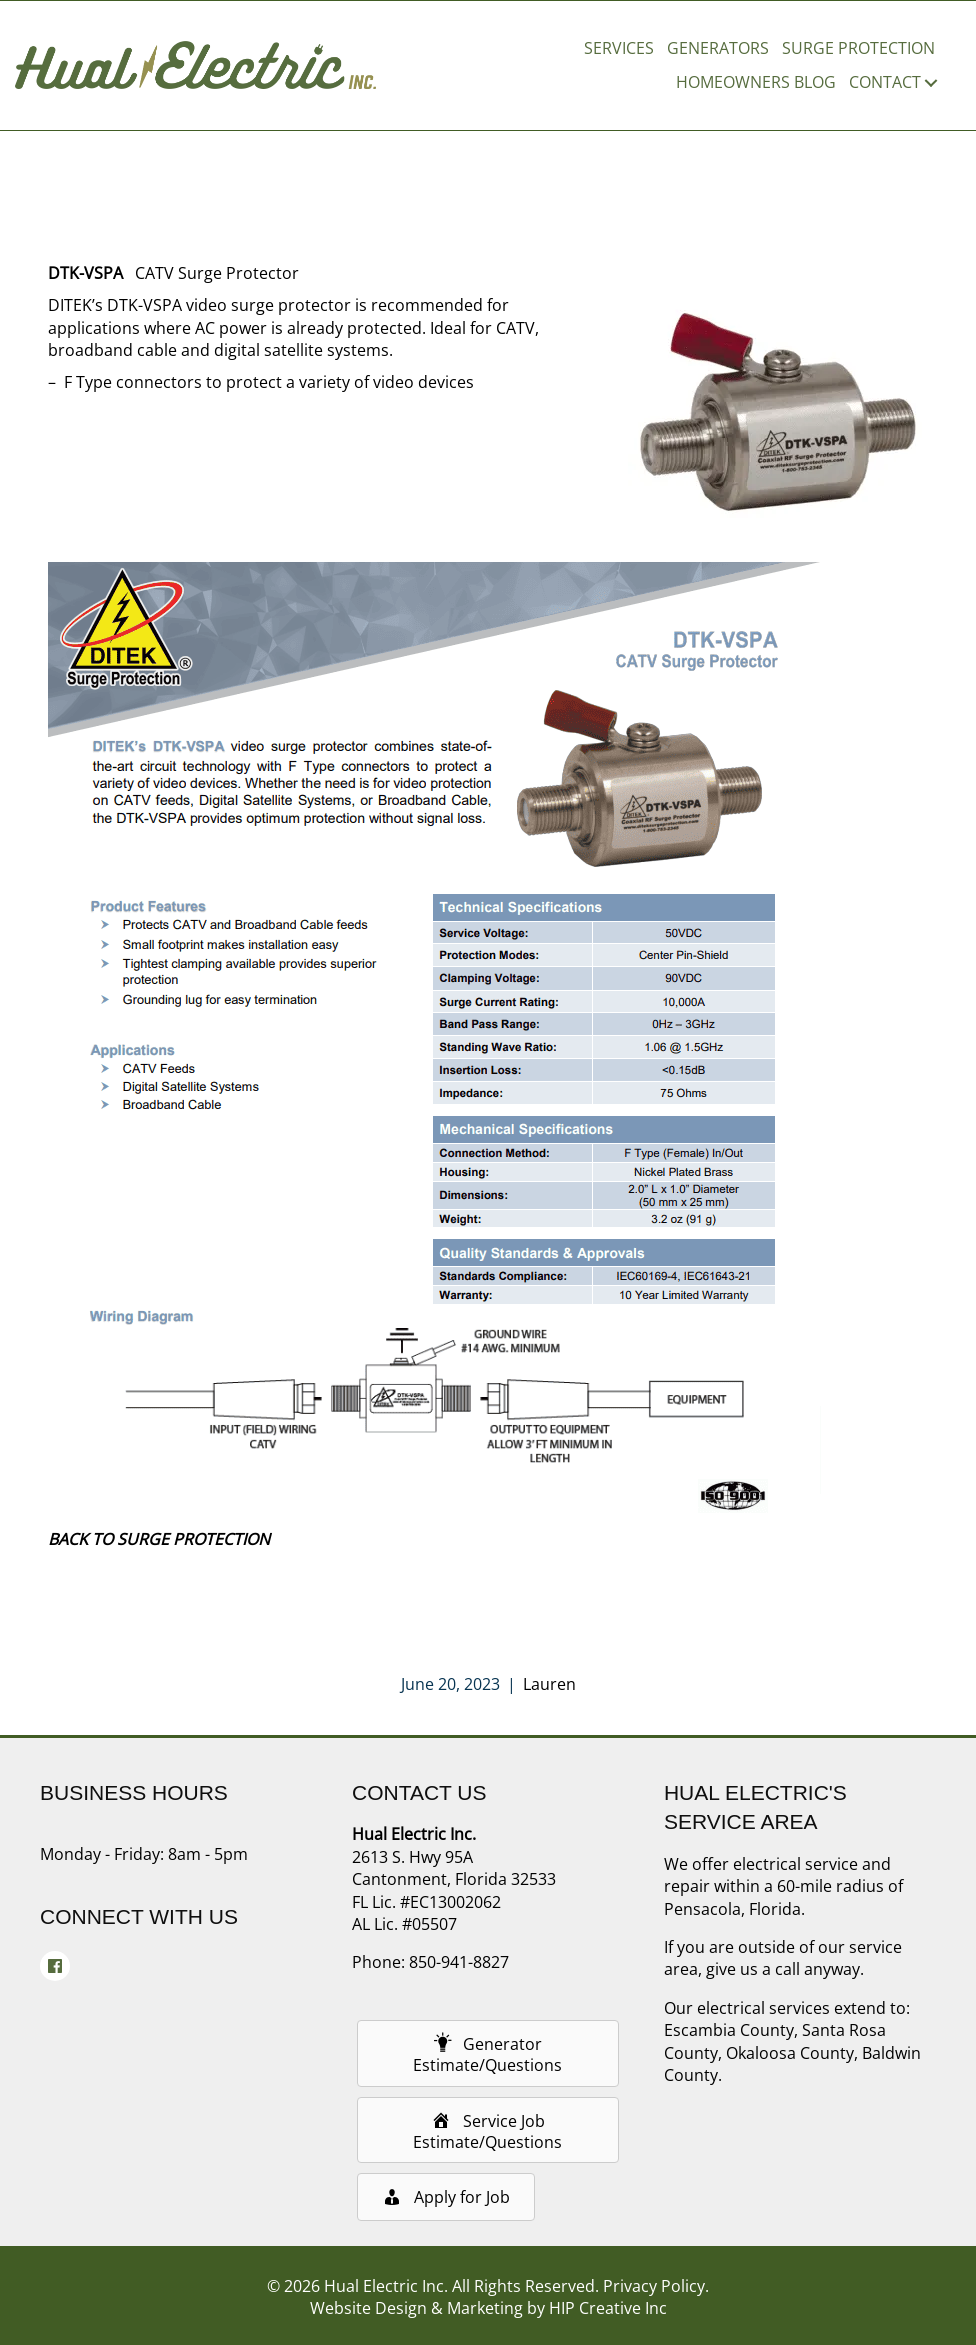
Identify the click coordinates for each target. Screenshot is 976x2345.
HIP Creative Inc (608, 2308)
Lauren (549, 1684)
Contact (885, 82)
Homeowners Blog (756, 82)
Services (619, 48)
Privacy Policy (654, 2286)
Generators (718, 48)
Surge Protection (858, 48)
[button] (931, 82)
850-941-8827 (459, 1962)
